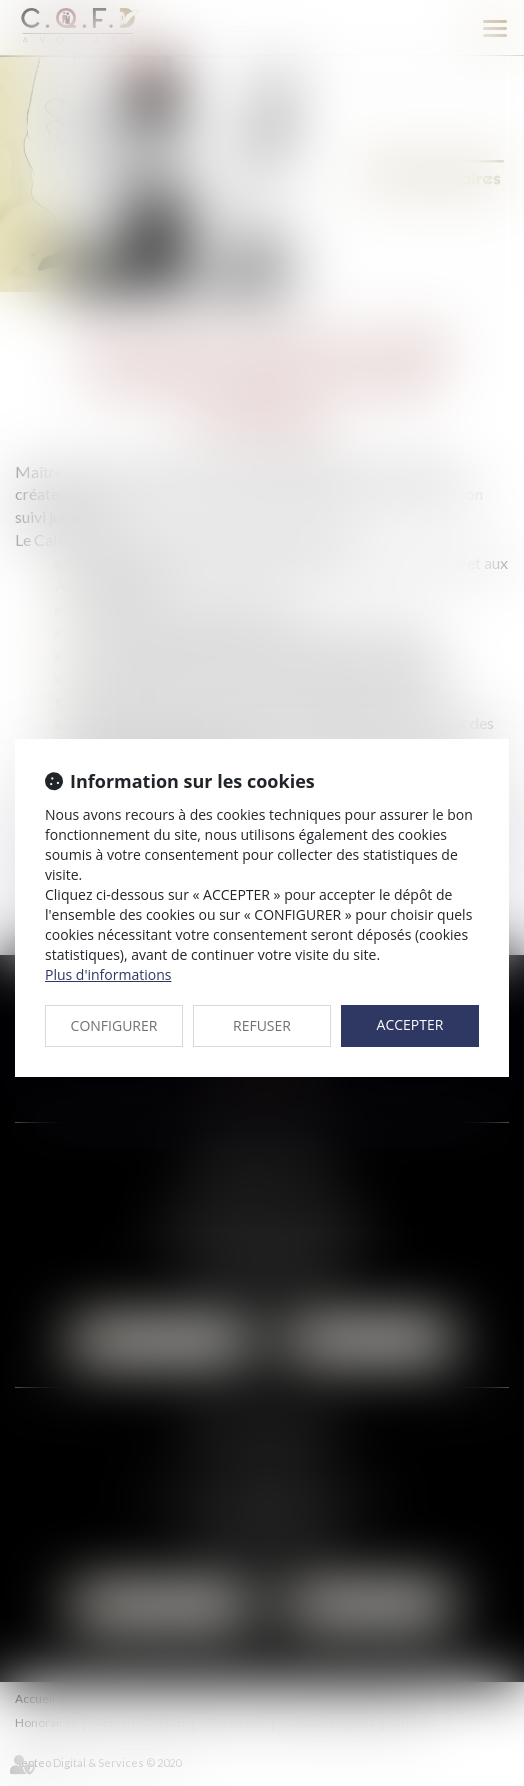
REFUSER (262, 1025)
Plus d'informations (108, 974)
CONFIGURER (114, 1025)
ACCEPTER (410, 1024)
